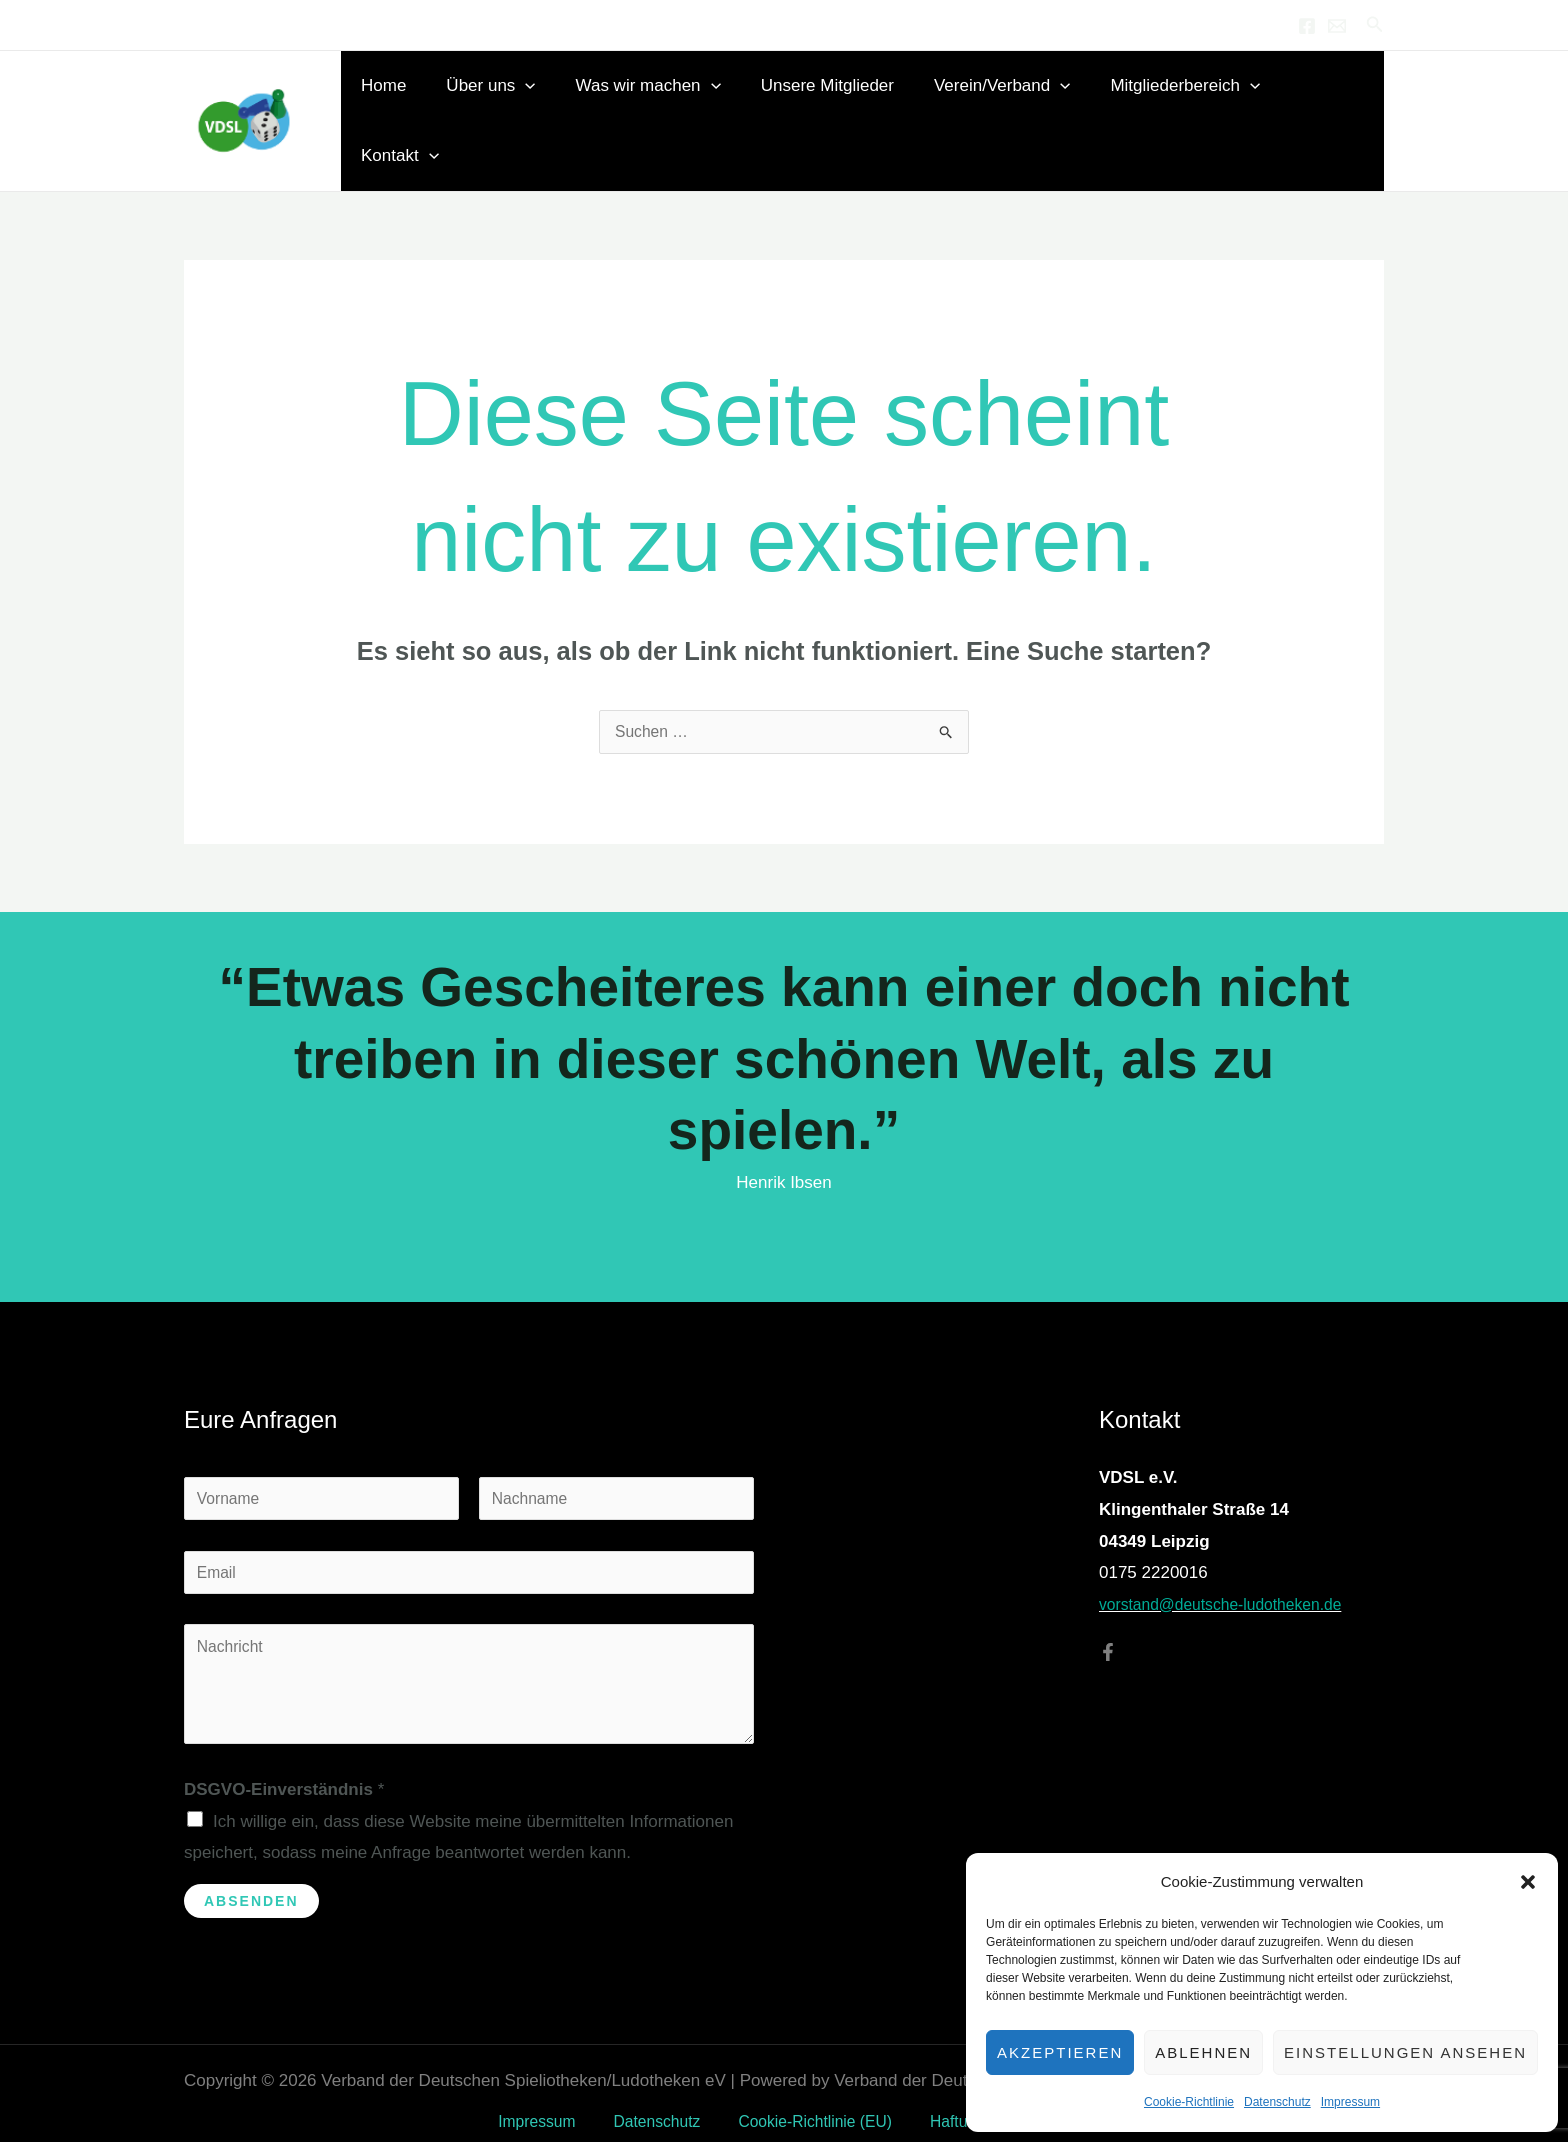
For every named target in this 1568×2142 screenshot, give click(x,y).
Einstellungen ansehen (1405, 2052)
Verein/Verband (1003, 105)
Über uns (509, 105)
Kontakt (1328, 105)
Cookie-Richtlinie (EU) (805, 2099)
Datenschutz (1277, 2102)
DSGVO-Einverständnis (284, 1766)
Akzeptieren (1060, 2052)
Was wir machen (661, 105)
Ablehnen (1203, 2052)
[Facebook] (1307, 26)
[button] (1528, 1882)
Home (408, 104)
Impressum (1350, 2102)
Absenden (251, 1878)
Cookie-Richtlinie (1189, 2102)
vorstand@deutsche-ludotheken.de (1231, 1573)
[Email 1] (1337, 26)
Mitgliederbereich (1181, 105)
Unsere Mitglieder (834, 104)
